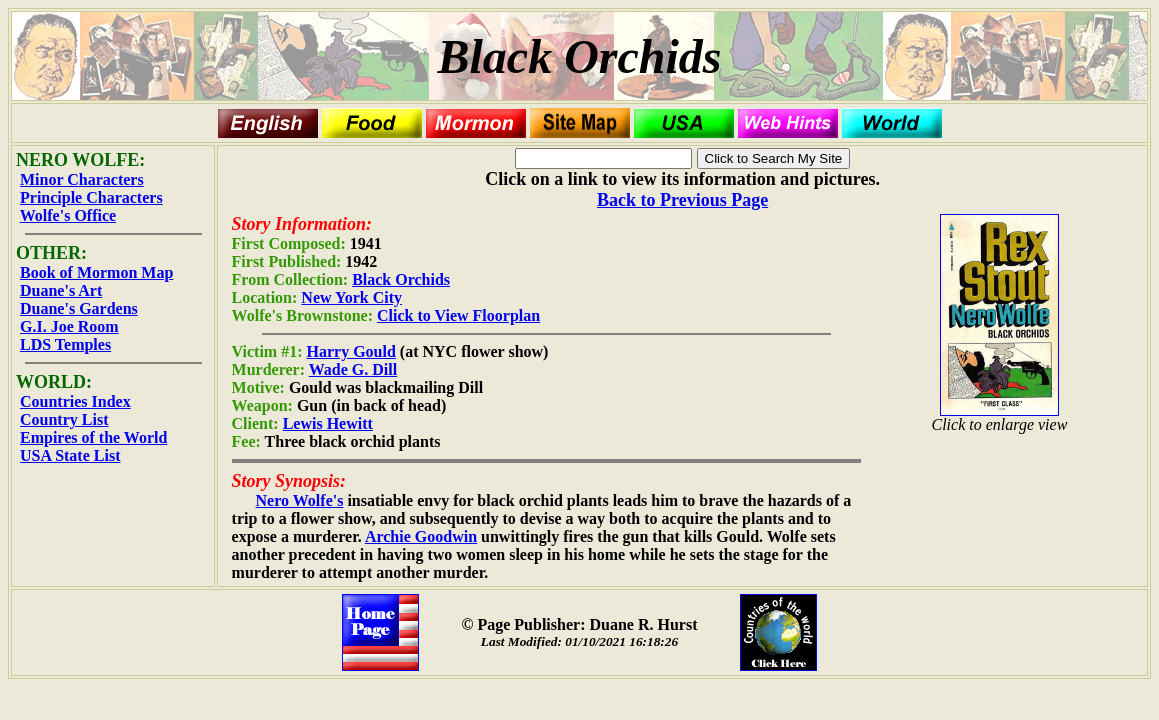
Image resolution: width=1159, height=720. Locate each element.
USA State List (70, 455)
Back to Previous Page (682, 200)
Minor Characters (82, 179)
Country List (64, 419)
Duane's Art (61, 290)
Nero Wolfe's (300, 500)
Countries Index (75, 401)
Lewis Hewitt (328, 423)
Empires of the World (93, 437)
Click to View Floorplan (458, 315)
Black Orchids (401, 279)
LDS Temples (65, 344)
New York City (351, 297)
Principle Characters (91, 197)
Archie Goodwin (421, 536)
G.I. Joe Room (69, 326)
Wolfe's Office (68, 215)
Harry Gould (351, 351)
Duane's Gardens (79, 308)
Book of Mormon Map (96, 272)
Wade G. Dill (353, 369)
